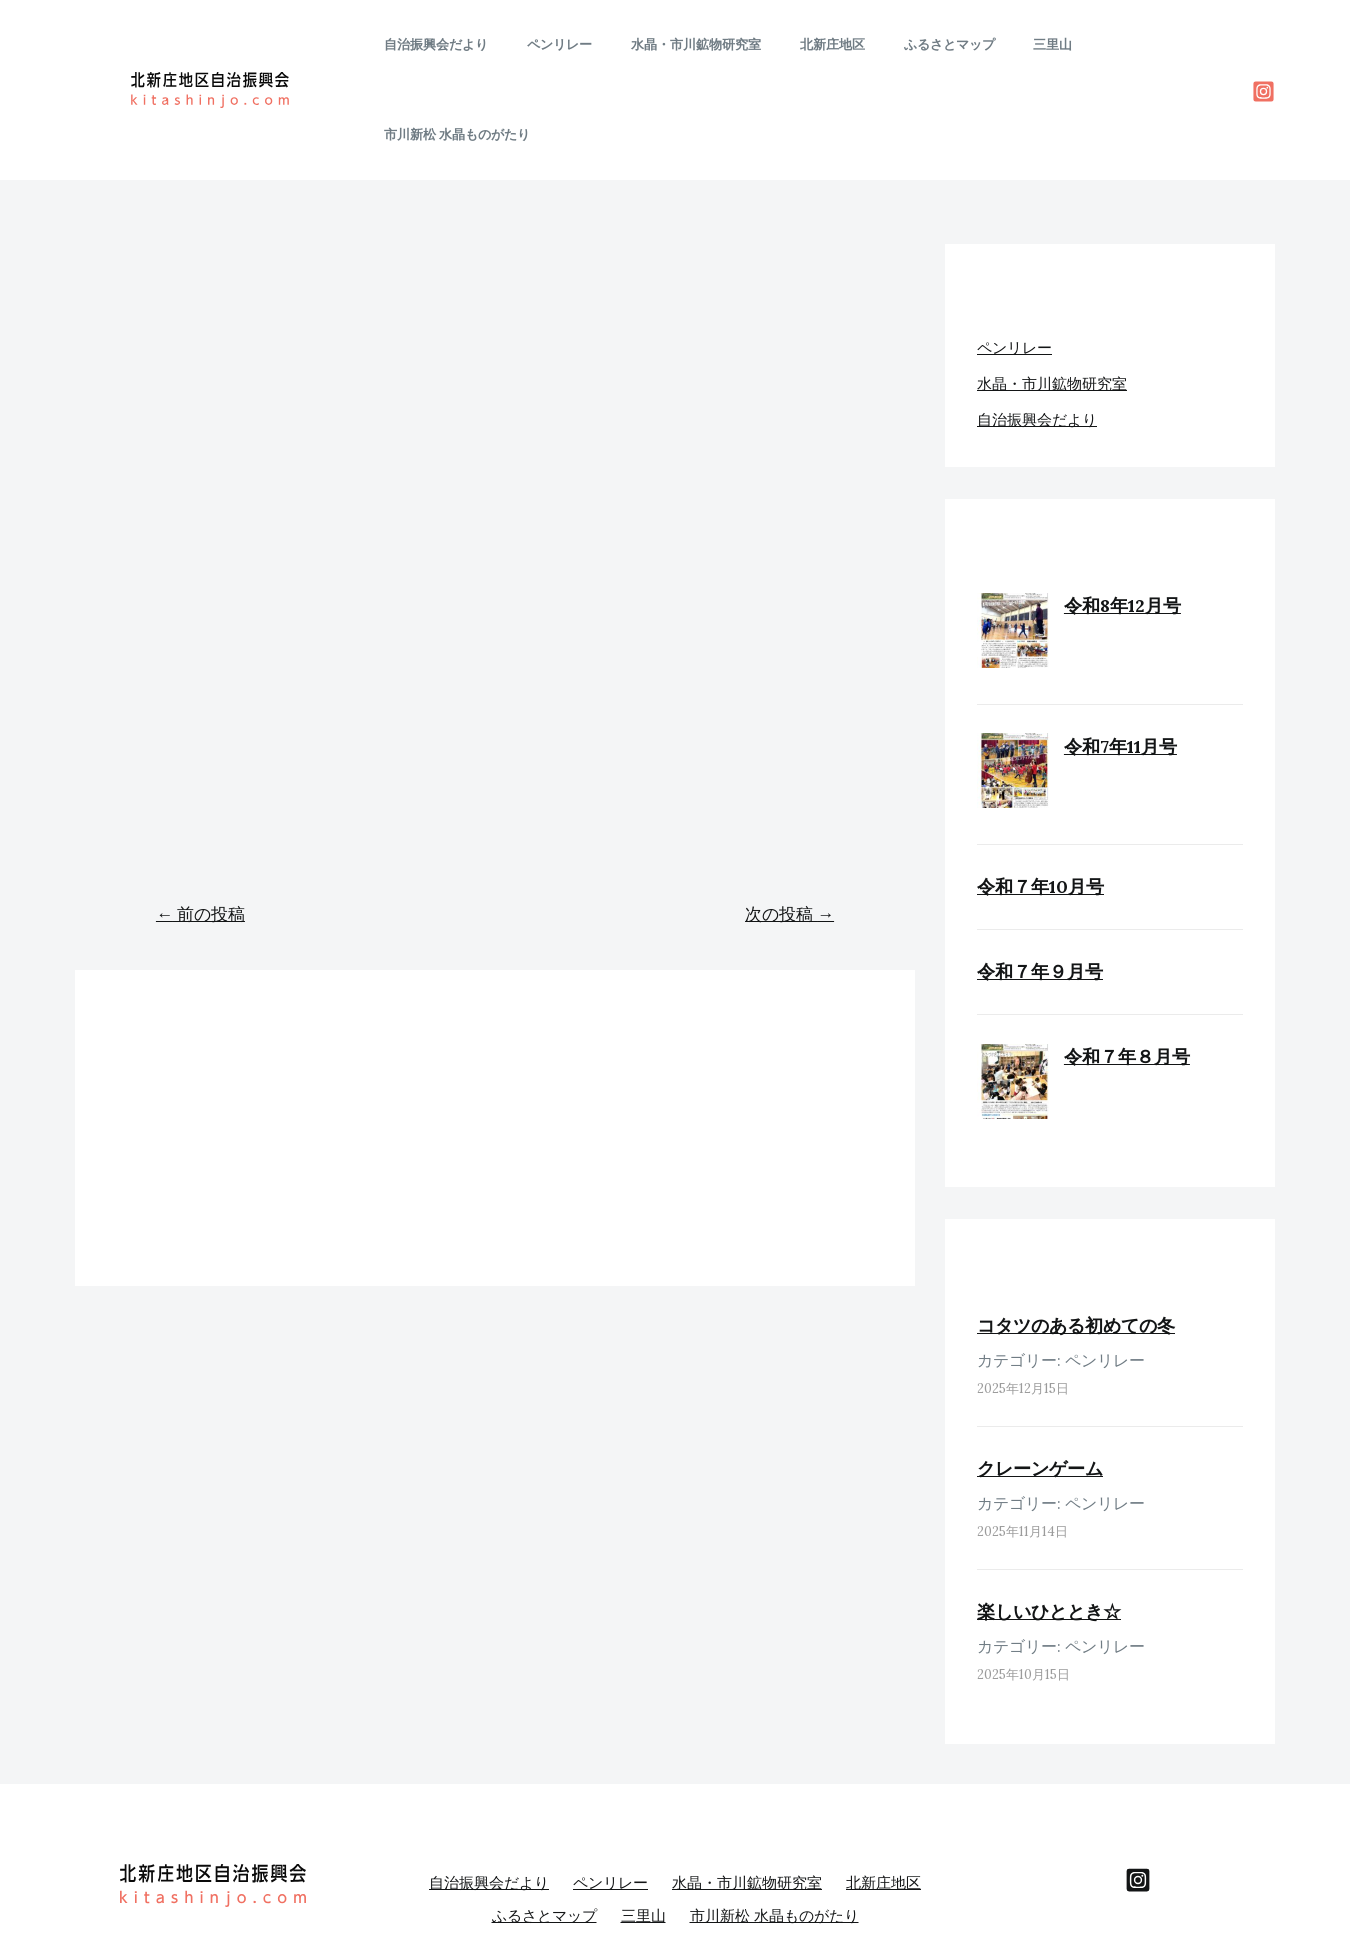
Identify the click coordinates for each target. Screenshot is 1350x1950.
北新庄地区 (832, 44)
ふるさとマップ (936, 44)
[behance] (1138, 1790)
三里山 (1027, 44)
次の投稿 (789, 824)
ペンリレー (585, 44)
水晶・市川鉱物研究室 (709, 44)
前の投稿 (200, 824)
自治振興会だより (475, 44)
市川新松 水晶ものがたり (1146, 44)
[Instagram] (1263, 46)
